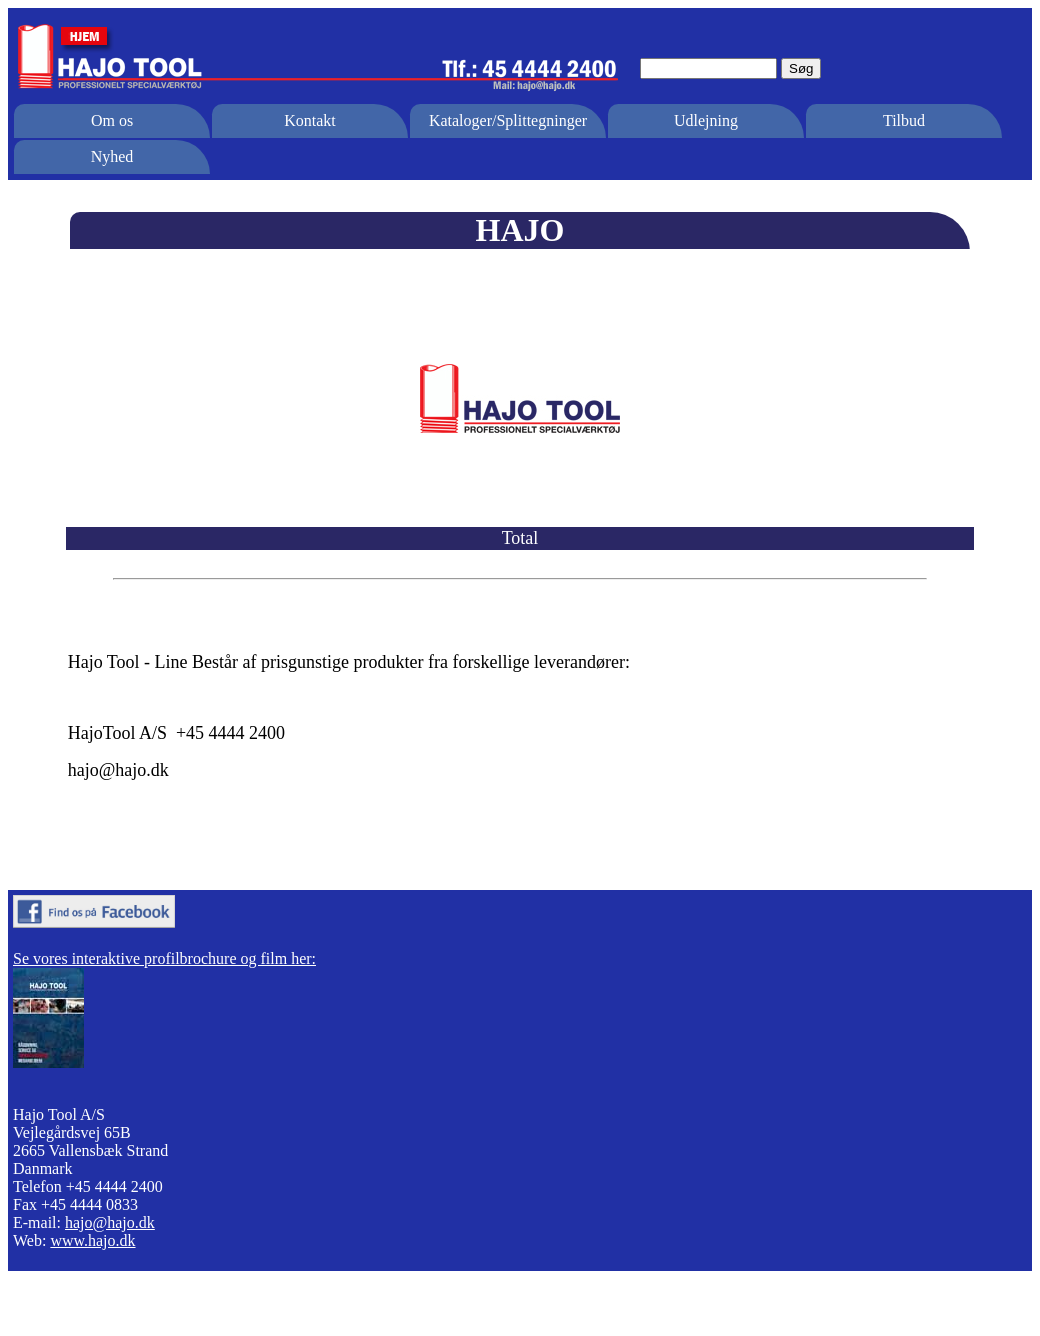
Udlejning (706, 120)
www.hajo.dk (92, 1240)
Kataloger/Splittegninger (508, 120)
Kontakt (310, 120)
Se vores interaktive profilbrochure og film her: (164, 958)
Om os (112, 120)
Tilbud (904, 120)
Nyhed (112, 156)
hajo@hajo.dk (110, 1222)
